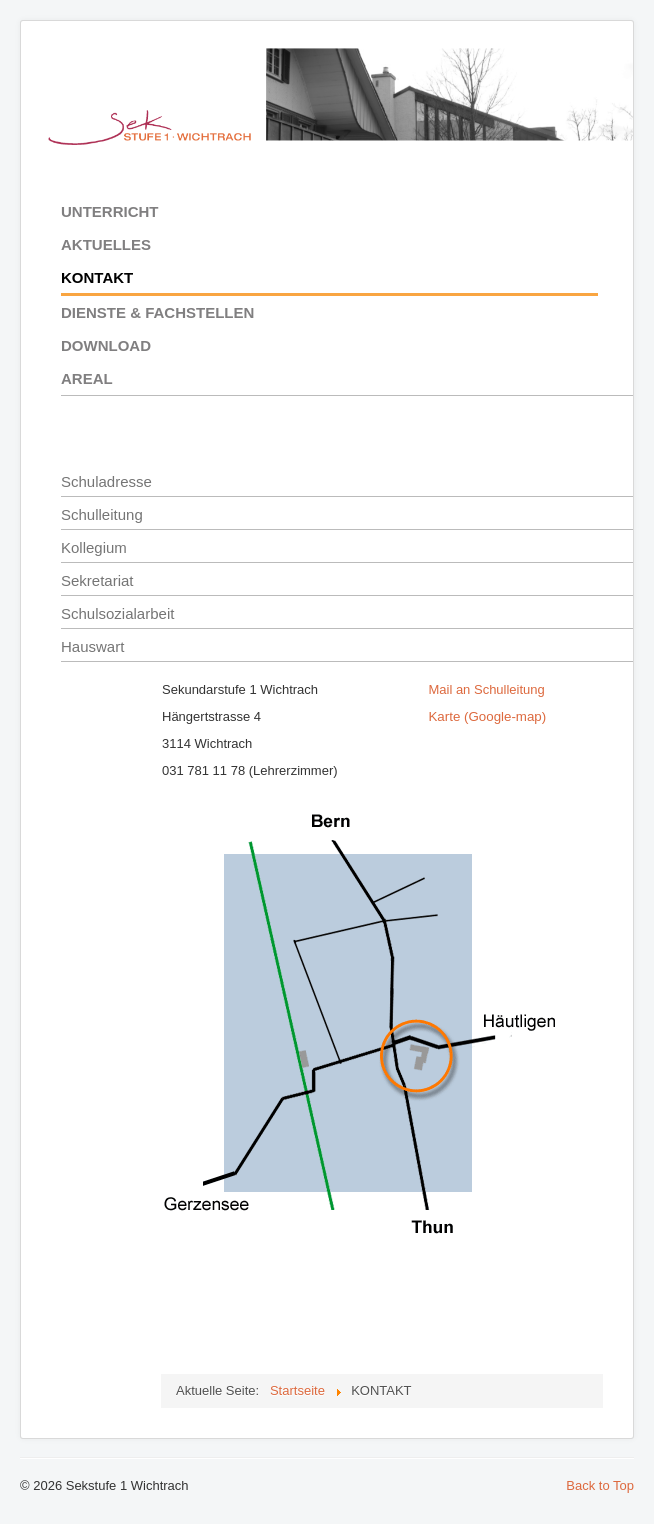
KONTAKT (97, 277)
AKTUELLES (106, 244)
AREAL (87, 378)
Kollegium (94, 547)
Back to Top (600, 1485)
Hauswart (92, 646)
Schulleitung (102, 514)
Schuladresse (106, 481)
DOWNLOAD (106, 345)
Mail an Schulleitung (486, 689)
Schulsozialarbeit (117, 613)
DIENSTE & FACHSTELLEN (157, 312)
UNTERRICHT (110, 211)
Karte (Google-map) (487, 716)
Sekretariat (97, 580)
